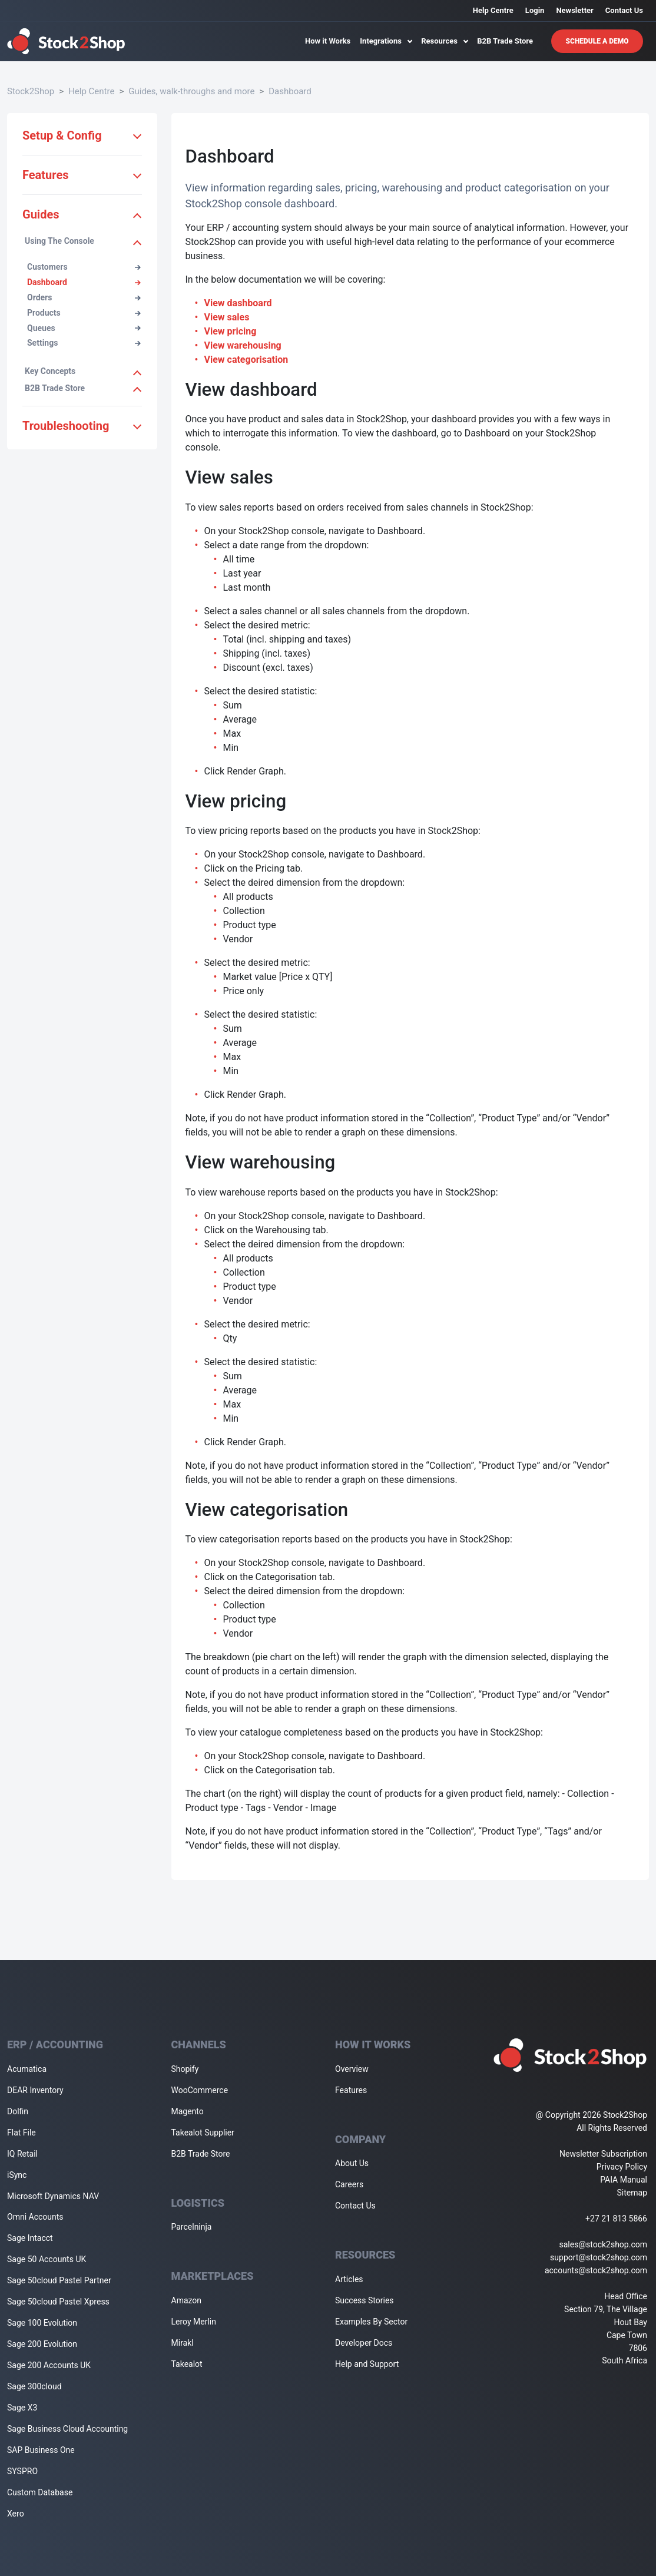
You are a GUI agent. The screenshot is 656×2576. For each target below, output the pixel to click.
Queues (84, 328)
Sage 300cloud (34, 2386)
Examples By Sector (371, 2321)
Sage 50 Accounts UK (46, 2259)
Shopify (185, 2069)
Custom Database (39, 2492)
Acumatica (27, 2069)
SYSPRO (22, 2471)
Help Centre (493, 10)
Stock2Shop (30, 91)
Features (351, 2090)
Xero (15, 2513)
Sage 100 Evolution (42, 2322)
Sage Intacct (30, 2238)
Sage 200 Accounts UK (49, 2365)
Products (84, 312)
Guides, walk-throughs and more (191, 91)
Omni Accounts (35, 2216)
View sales (227, 317)
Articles (349, 2279)
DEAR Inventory (35, 2090)
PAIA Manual (623, 2179)
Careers (349, 2184)
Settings (84, 342)
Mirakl (182, 2342)
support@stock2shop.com (598, 2257)
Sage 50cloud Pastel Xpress (58, 2301)
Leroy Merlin (193, 2321)
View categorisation (246, 359)
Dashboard (290, 91)
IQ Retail (22, 2153)
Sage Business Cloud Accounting (67, 2428)
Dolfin (17, 2111)
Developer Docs (363, 2342)
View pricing (230, 331)
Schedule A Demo (597, 41)
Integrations (386, 41)
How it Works (327, 41)
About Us (352, 2163)
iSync (16, 2175)
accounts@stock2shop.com (596, 2270)
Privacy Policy (622, 2166)
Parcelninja (191, 2226)
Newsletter (574, 10)
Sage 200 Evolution (42, 2344)
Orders (84, 297)
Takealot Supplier (202, 2132)
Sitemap (632, 2192)
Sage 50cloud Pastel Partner (59, 2280)
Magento (187, 2111)
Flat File (21, 2132)
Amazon (186, 2300)
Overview (352, 2069)
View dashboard (238, 303)
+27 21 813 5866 (616, 2218)
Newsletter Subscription (603, 2153)
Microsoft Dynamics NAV (53, 2196)
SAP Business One (41, 2450)
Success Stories (364, 2300)
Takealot (187, 2364)
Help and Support (367, 2364)
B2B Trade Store (505, 41)
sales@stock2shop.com (603, 2244)
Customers (84, 266)
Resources (444, 41)
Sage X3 (22, 2407)
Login (535, 10)
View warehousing (242, 345)
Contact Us (624, 10)
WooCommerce (199, 2090)
